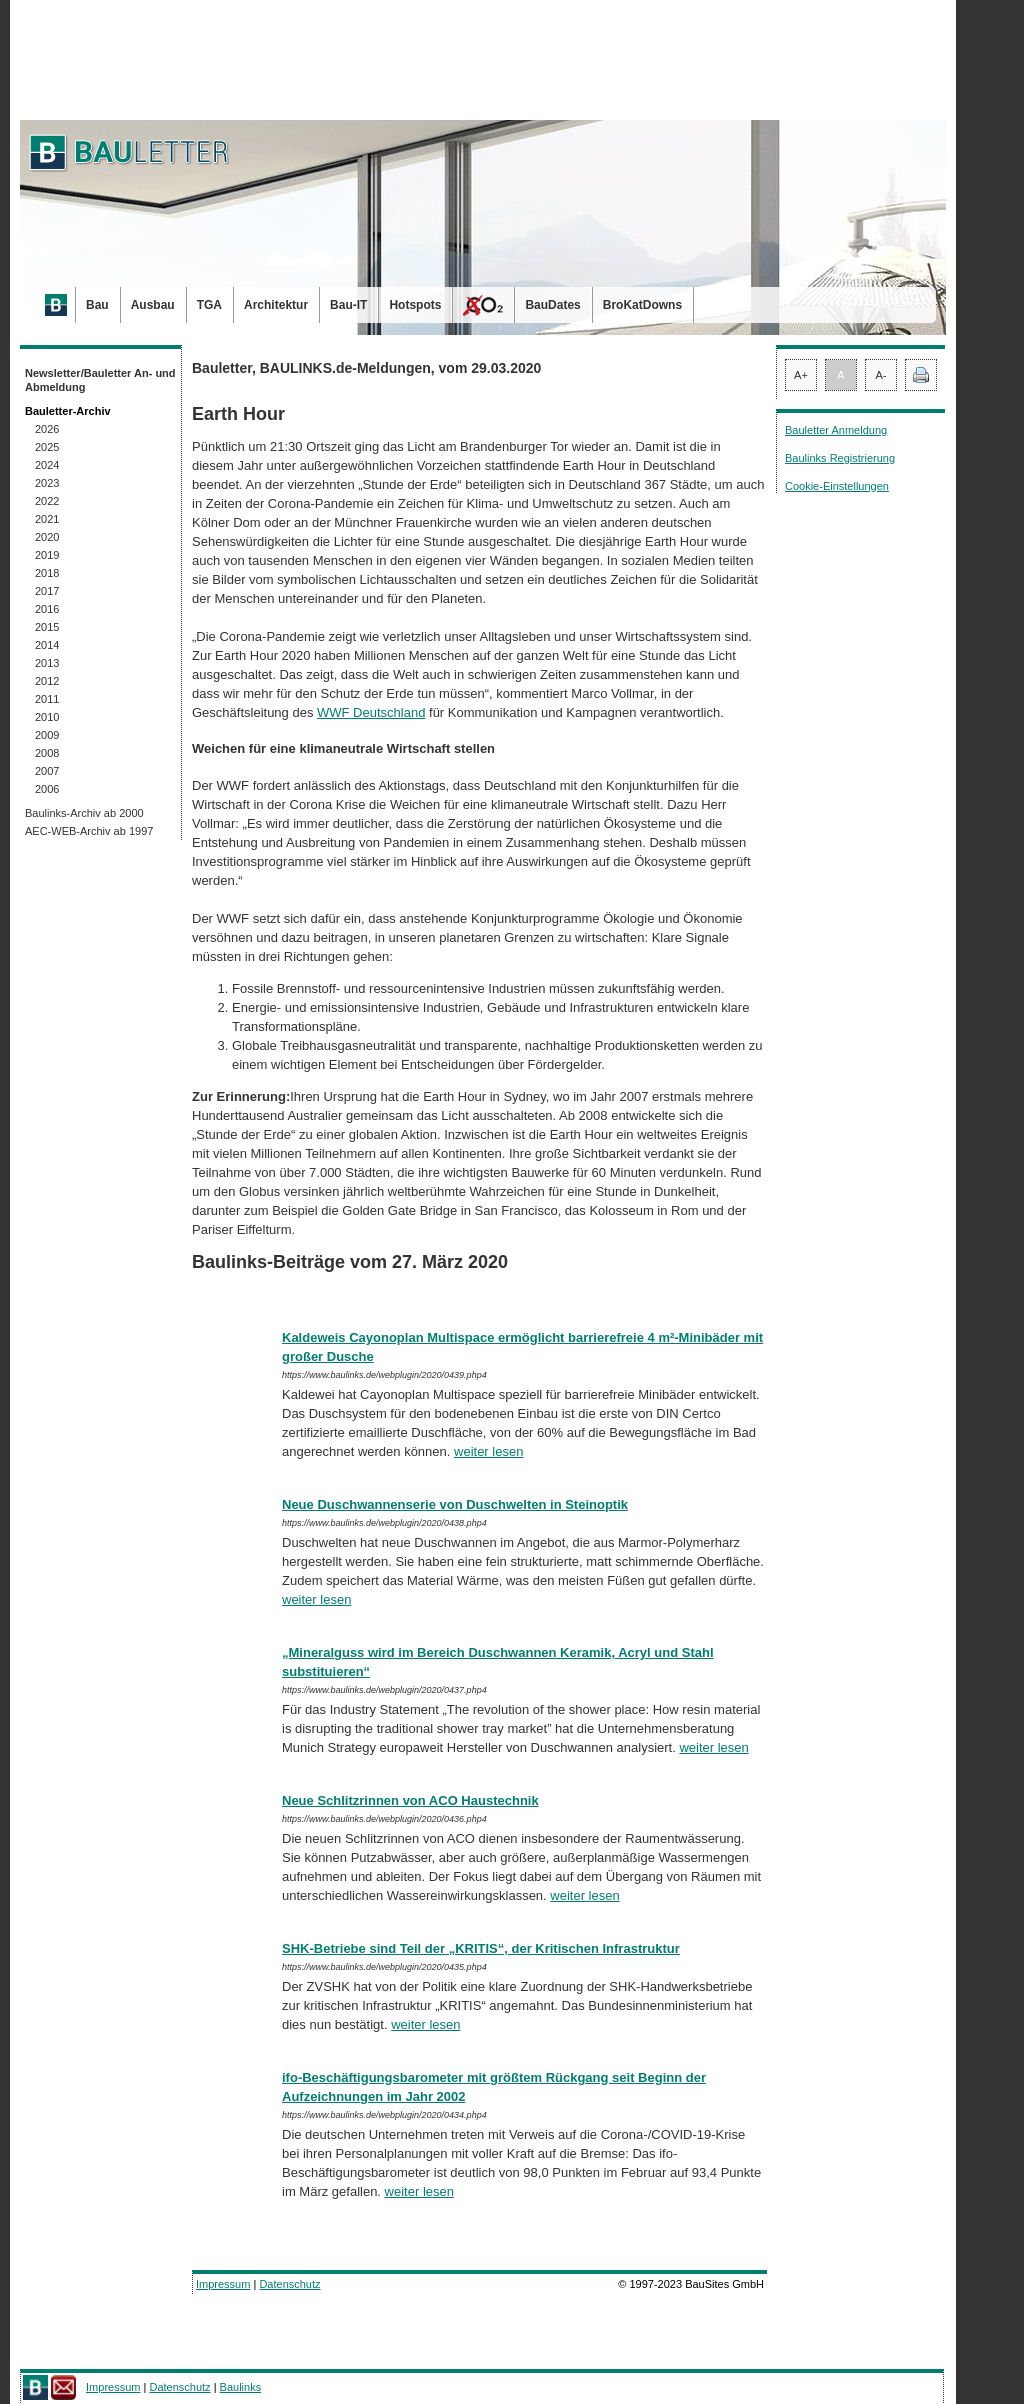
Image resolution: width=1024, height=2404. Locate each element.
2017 (47, 591)
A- (881, 375)
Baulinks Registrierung (840, 458)
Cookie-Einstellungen (837, 486)
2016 (47, 609)
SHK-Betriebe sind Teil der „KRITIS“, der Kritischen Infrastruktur (481, 1948)
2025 (47, 447)
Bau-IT (348, 305)
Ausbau (153, 305)
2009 (47, 735)
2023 (47, 483)
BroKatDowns (642, 305)
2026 (47, 429)
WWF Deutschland (371, 712)
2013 (47, 663)
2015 (47, 627)
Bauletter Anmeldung (836, 430)
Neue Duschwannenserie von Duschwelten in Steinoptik (455, 1504)
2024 (47, 465)
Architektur (276, 305)
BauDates (552, 305)
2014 (47, 645)
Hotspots (415, 305)
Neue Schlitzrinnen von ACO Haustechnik (410, 1800)
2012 (47, 681)
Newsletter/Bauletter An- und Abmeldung (100, 380)
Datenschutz (289, 2284)
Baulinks (241, 2387)
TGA (209, 305)
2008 (47, 753)
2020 (47, 537)
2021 (47, 519)
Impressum (223, 2284)
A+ (801, 375)
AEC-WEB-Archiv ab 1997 (89, 831)
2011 (47, 699)
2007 (47, 771)
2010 (47, 717)
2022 (47, 501)
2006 (47, 789)
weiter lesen (488, 1451)
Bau (97, 305)
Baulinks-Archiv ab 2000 (84, 813)
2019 (47, 555)
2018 (47, 573)
